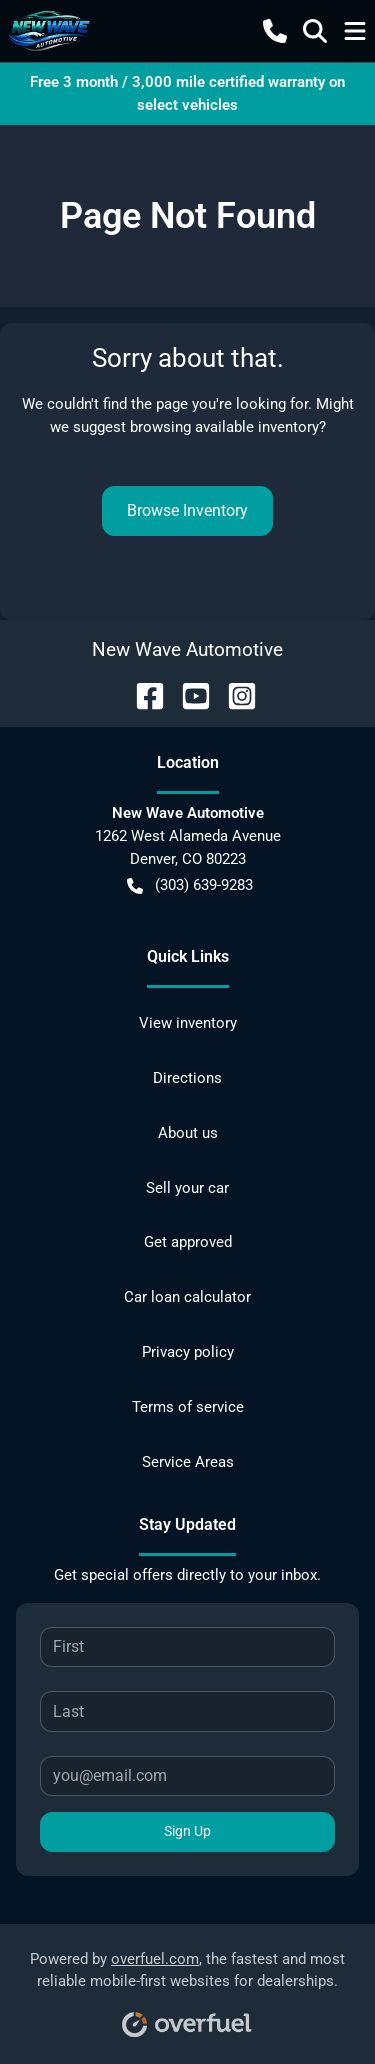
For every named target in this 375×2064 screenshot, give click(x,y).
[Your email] (187, 1776)
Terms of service (188, 1407)
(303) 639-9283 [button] (190, 885)
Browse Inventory (187, 510)
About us (188, 1133)
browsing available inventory (224, 427)
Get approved (188, 1242)
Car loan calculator (187, 1297)
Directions (187, 1078)
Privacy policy (188, 1352)
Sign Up (187, 1831)
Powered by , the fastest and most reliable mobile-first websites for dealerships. (187, 1987)
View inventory (188, 1023)
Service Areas (188, 1462)
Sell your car (187, 1188)
